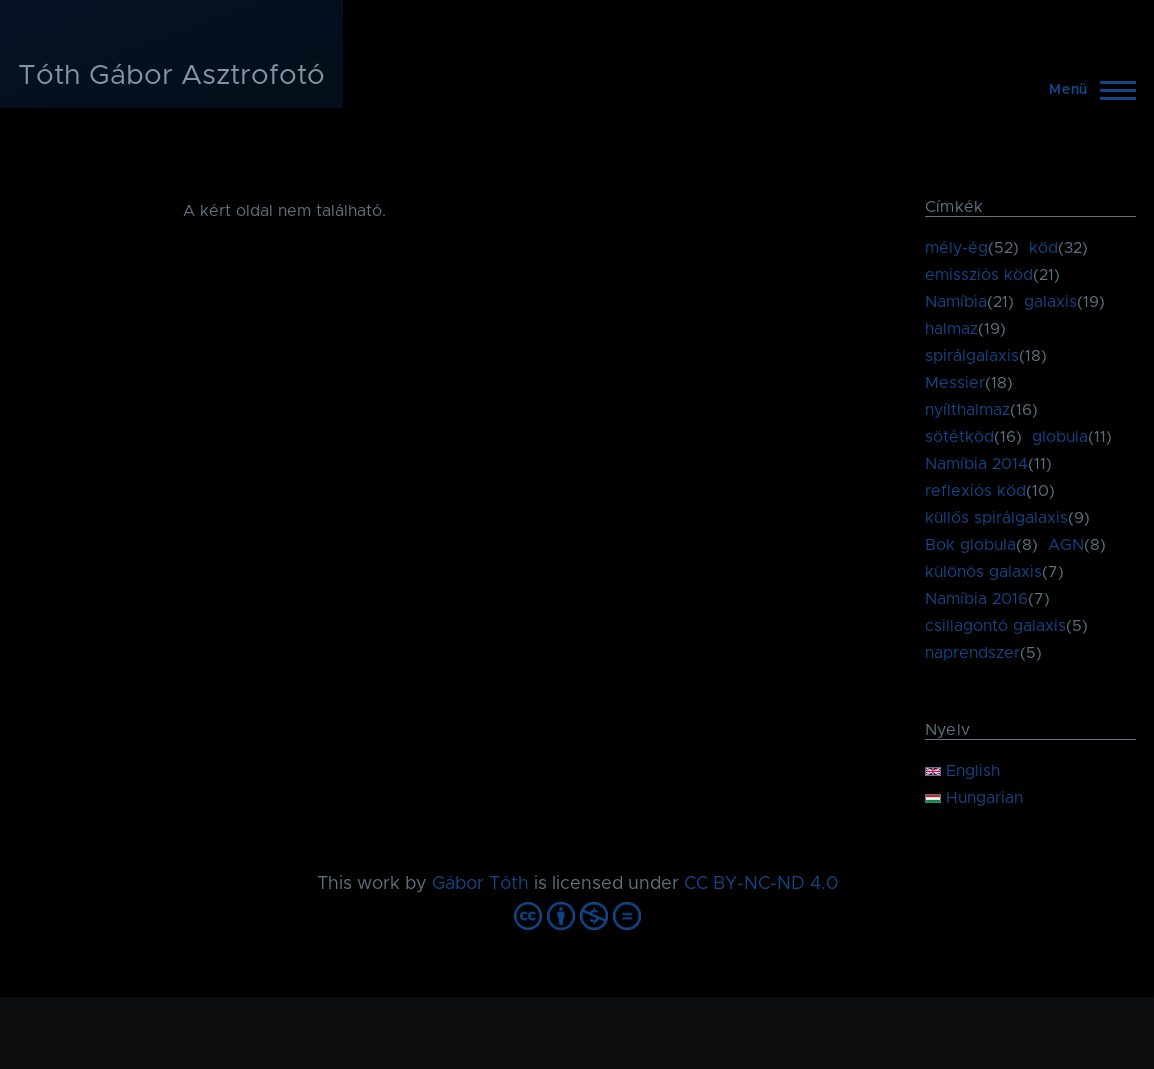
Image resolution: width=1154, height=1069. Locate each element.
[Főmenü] (1086, 90)
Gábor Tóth (480, 884)
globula (1060, 437)
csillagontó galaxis (995, 626)
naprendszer (972, 653)
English (962, 771)
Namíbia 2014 (976, 464)
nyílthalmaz (967, 410)
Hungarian (974, 798)
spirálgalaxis (972, 356)
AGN (1066, 545)
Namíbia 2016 (976, 599)
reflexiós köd (975, 491)
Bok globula (970, 545)
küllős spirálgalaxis (996, 518)
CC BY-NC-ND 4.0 (761, 884)
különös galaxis (983, 572)
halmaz (951, 329)
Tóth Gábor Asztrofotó (171, 76)
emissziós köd (979, 275)
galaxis (1050, 302)
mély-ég (956, 248)
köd (1043, 248)
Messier (955, 383)
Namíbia (956, 302)
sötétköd (959, 437)
